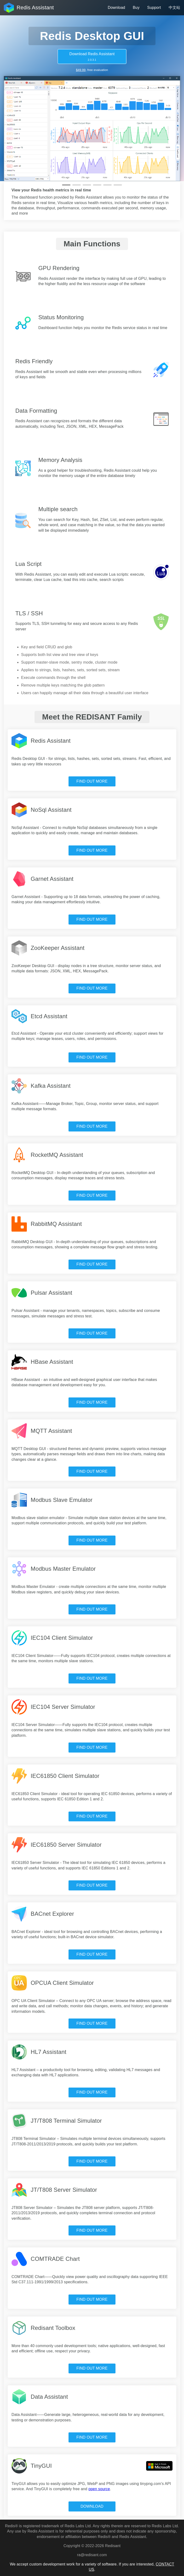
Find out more (92, 781)
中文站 (174, 7)
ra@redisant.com (92, 2555)
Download (116, 7)
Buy (136, 7)
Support (154, 7)
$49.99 (81, 70)
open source (99, 2489)
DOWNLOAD (92, 2506)
